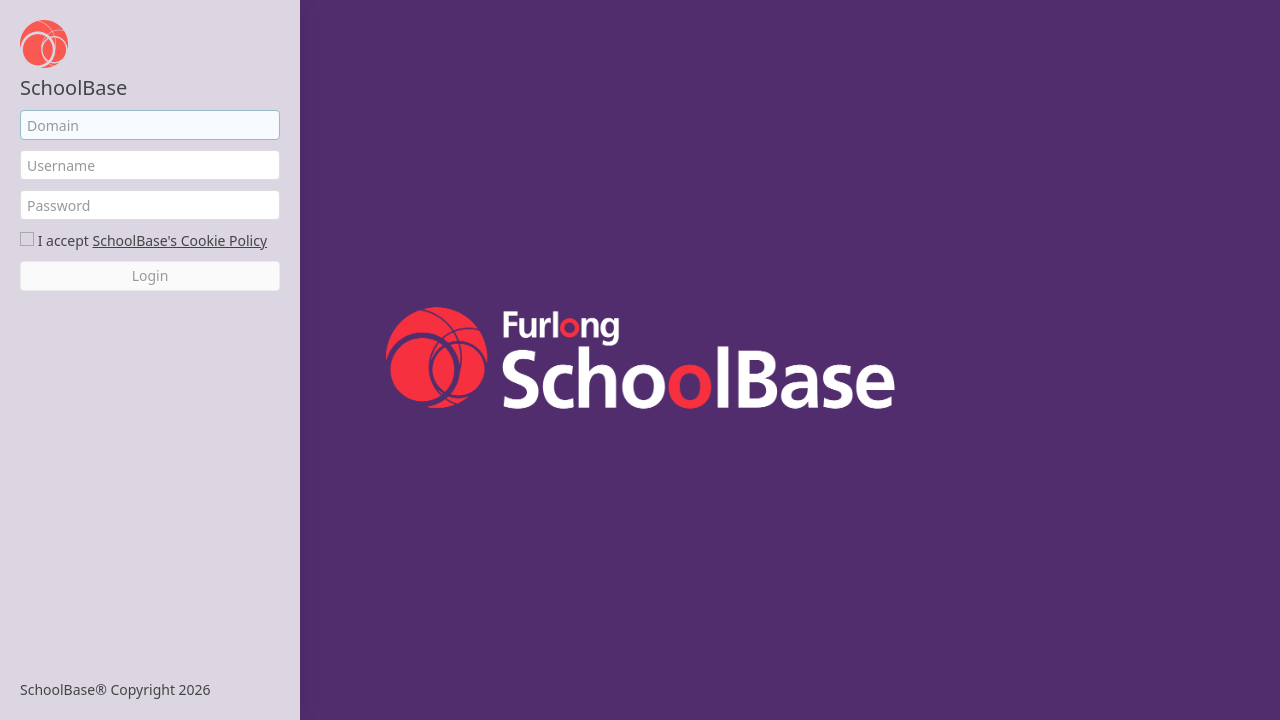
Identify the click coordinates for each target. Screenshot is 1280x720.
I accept (63, 240)
